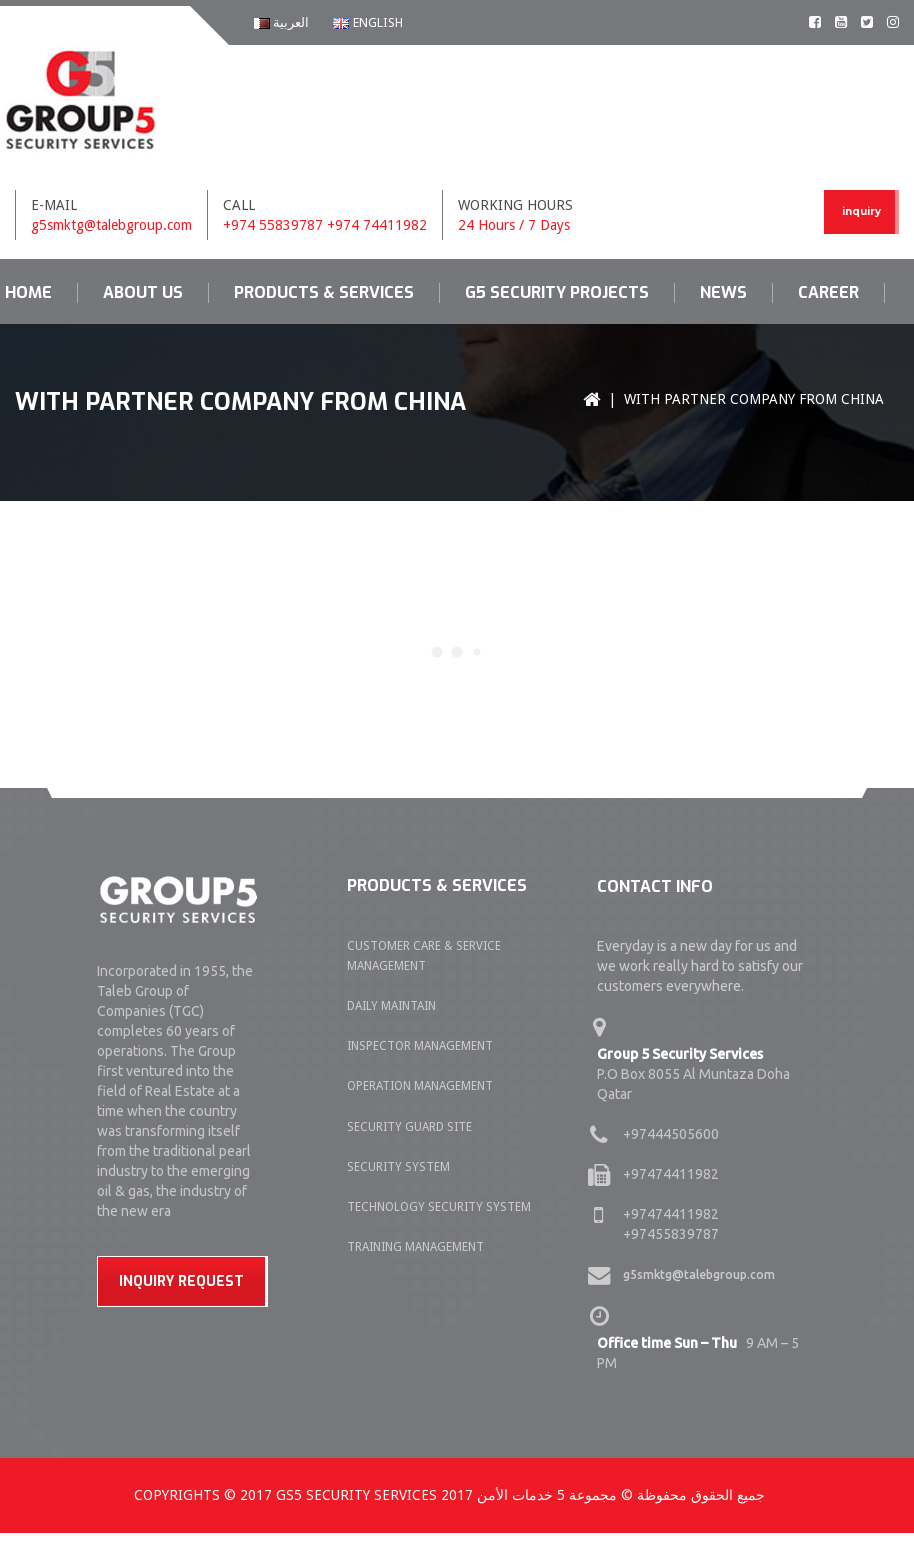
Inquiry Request (181, 1281)
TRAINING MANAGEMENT (415, 1247)
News (723, 293)
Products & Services (324, 293)
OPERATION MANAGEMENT (420, 1086)
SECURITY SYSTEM (398, 1167)
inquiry (861, 211)
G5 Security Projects (557, 293)
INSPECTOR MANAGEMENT (420, 1046)
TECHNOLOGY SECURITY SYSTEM (439, 1207)
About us (143, 293)
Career (828, 293)
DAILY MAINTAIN (391, 1006)
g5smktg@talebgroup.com (111, 225)
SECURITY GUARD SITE (409, 1127)
